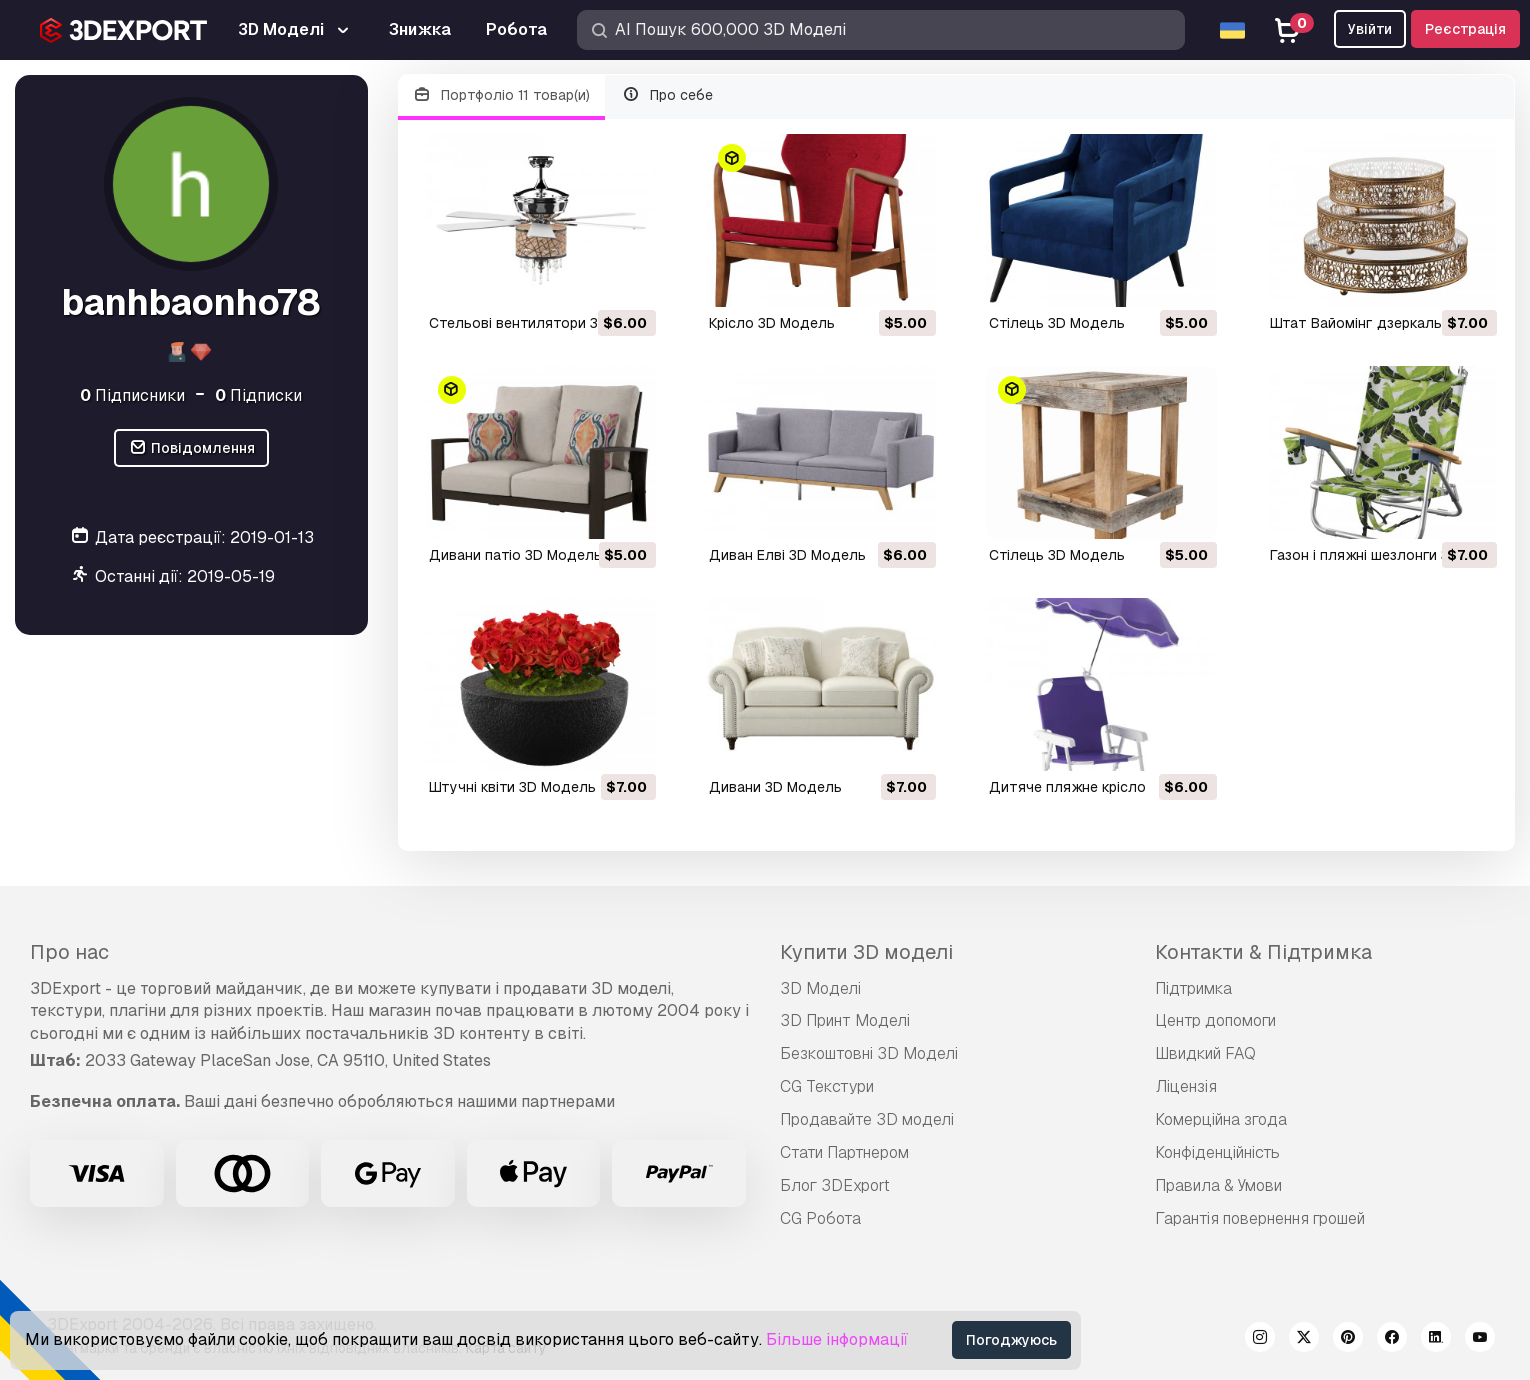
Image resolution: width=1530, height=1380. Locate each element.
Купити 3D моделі (866, 952)
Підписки (258, 395)
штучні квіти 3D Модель (512, 787)
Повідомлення (191, 448)
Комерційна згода (1221, 1119)
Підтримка (1193, 988)
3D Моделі (820, 988)
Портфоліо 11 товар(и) (502, 95)
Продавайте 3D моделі (867, 1119)
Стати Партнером (844, 1152)
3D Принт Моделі (845, 1020)
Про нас (69, 952)
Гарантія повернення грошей (1260, 1218)
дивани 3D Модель (775, 787)
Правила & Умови (1218, 1185)
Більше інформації (837, 1339)
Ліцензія (1186, 1086)
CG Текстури (827, 1086)
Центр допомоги (1215, 1020)
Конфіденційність (1217, 1152)
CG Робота (820, 1218)
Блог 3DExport (835, 1185)
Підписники (132, 395)
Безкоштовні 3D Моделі (869, 1053)
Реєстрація (1465, 29)
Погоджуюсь (1011, 1340)
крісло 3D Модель (772, 323)
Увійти (1370, 29)
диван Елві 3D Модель (787, 555)
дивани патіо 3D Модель (515, 555)
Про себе (667, 95)
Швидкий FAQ (1205, 1053)
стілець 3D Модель (1057, 323)
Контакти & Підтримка (1263, 952)
